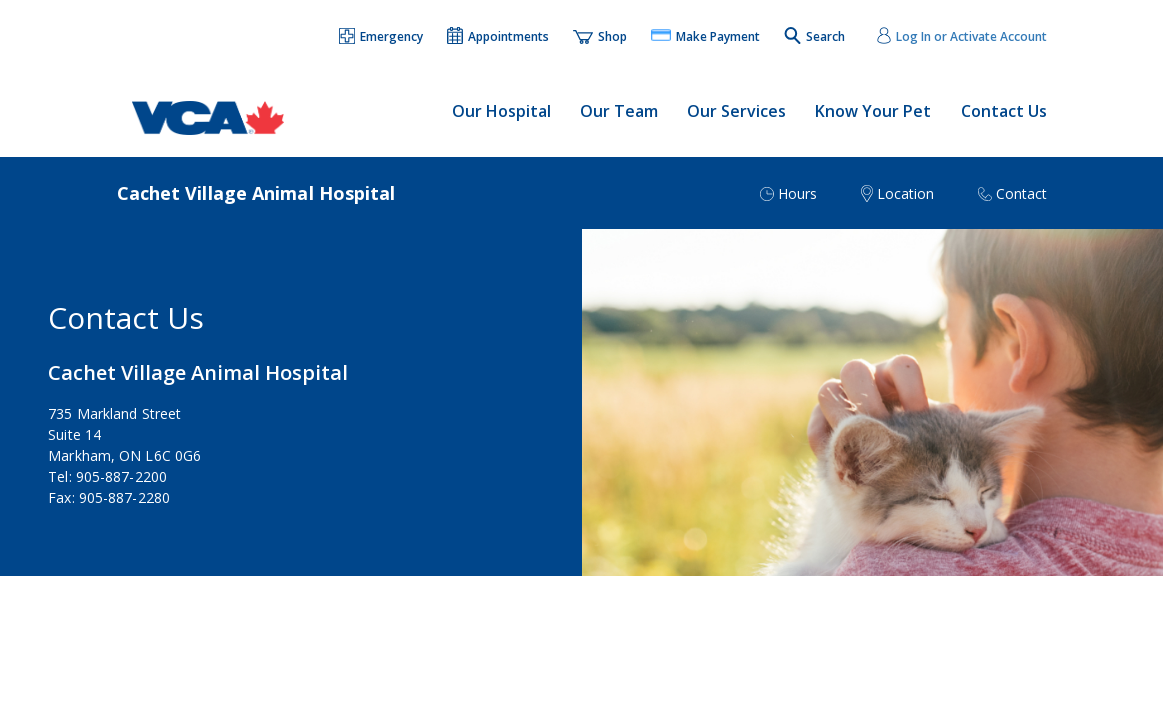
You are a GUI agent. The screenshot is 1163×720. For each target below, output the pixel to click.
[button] (382, 38)
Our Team (619, 111)
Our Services (736, 111)
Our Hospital (501, 111)
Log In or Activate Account (971, 36)
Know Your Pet (873, 111)
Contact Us (1004, 111)
